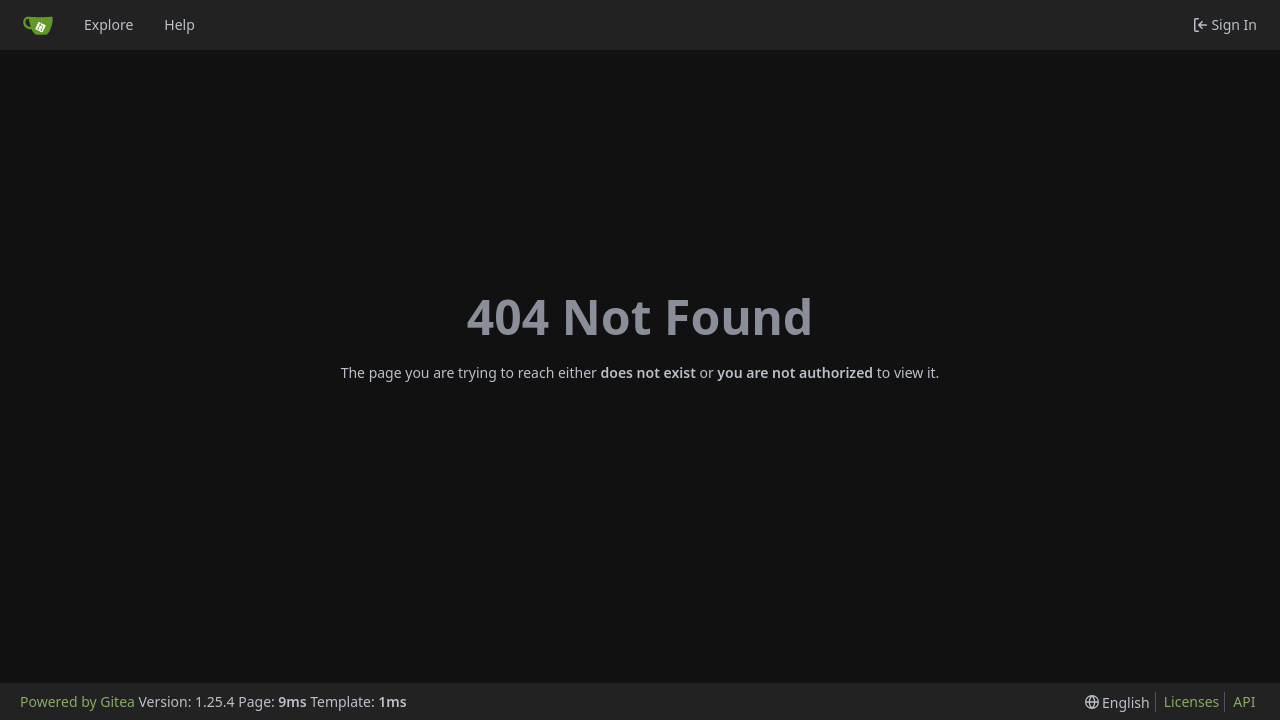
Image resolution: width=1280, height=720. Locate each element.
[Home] (38, 25)
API (1244, 701)
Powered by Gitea (77, 701)
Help (179, 24)
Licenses (1192, 701)
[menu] (1117, 702)
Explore (108, 24)
